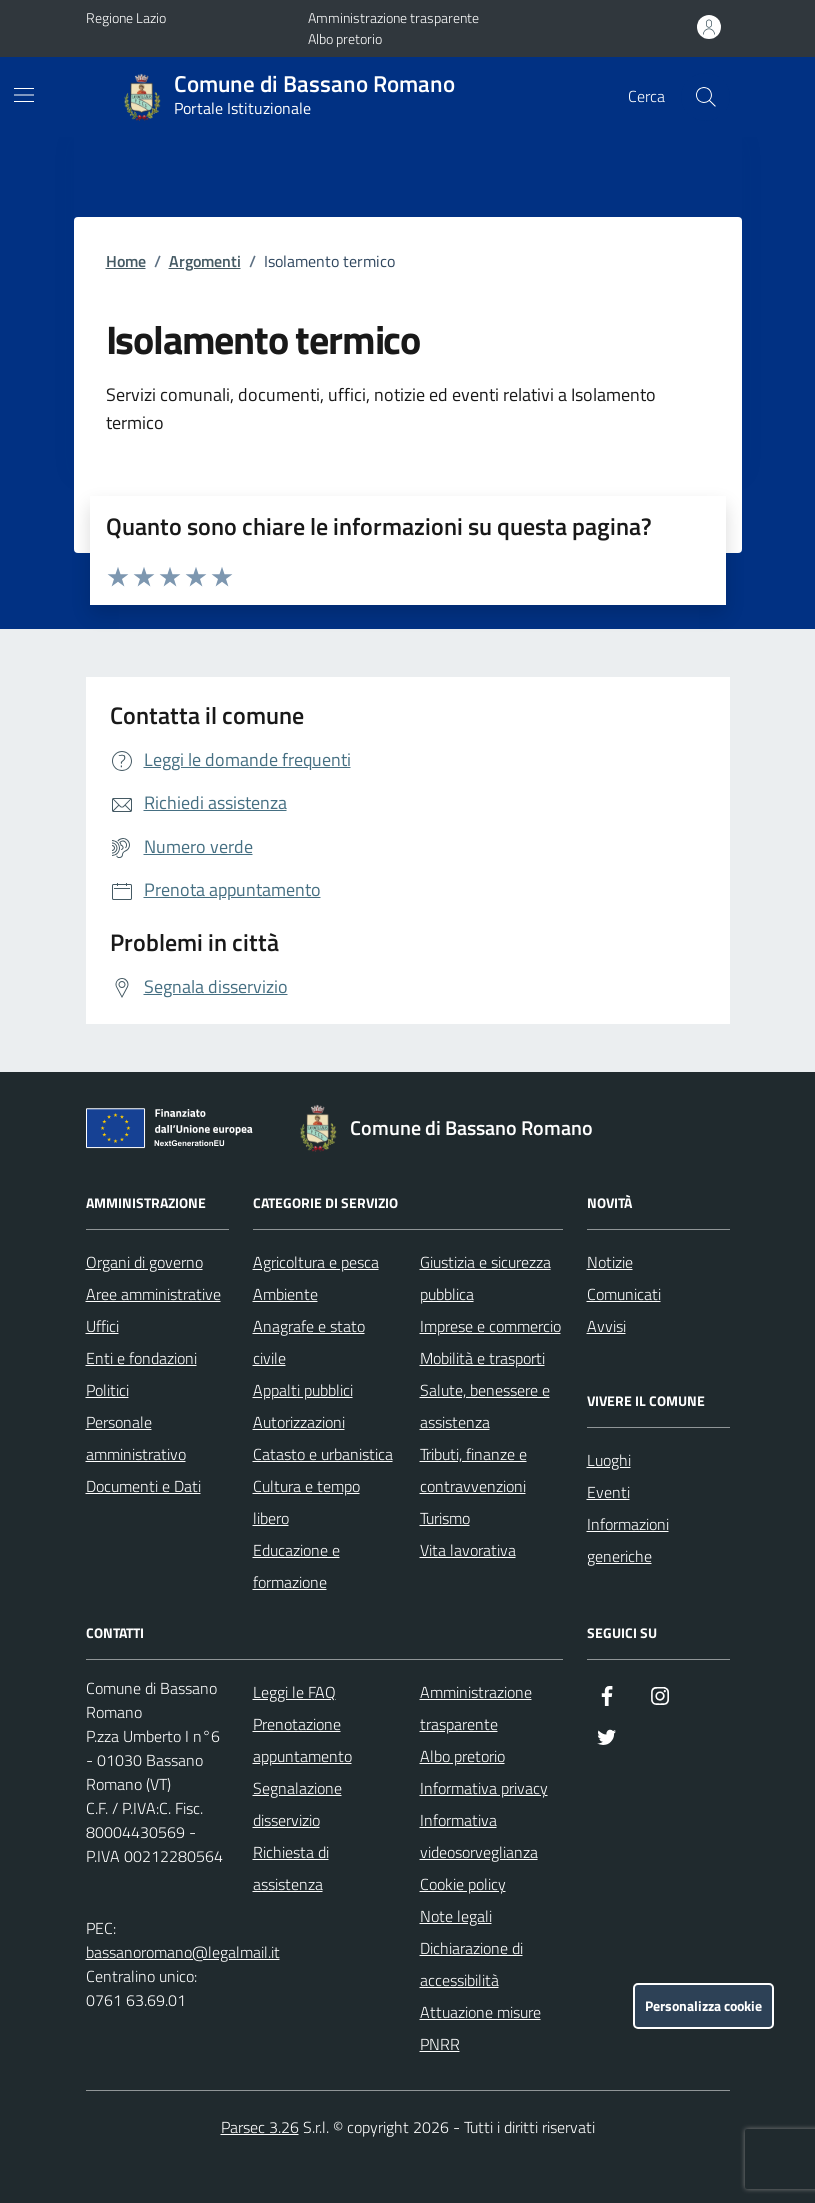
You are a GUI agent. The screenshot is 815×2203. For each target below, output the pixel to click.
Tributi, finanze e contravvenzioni (473, 1470)
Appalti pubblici (303, 1390)
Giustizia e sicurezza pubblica (485, 1278)
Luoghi (609, 1460)
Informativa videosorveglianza (479, 1836)
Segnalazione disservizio (297, 1804)
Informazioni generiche (628, 1540)
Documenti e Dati (143, 1486)
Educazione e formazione (296, 1566)
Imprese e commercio (490, 1326)
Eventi (608, 1492)
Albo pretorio (345, 38)
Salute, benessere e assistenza (485, 1406)
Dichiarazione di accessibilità (471, 1964)
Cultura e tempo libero (306, 1502)
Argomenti (205, 261)
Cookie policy (463, 1884)
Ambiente (285, 1294)
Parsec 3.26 (260, 2127)
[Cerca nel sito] (705, 97)
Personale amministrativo (136, 1438)
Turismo (445, 1518)
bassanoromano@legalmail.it (183, 1952)
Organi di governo (144, 1262)
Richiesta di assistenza (291, 1868)
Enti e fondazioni (141, 1358)
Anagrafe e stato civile (309, 1342)
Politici (107, 1390)
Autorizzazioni (299, 1422)
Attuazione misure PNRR (480, 2028)
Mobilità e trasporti (482, 1358)
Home (126, 261)
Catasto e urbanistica (323, 1454)
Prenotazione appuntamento (302, 1740)
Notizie (610, 1262)
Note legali (456, 1916)
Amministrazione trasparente (393, 17)
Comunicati (624, 1294)
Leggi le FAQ (294, 1692)
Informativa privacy (484, 1788)
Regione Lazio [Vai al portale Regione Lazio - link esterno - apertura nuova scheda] (126, 17)
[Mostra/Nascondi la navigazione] (24, 95)
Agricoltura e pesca (316, 1262)
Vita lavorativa (468, 1550)
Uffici (102, 1326)
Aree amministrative (153, 1294)
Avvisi (606, 1326)
